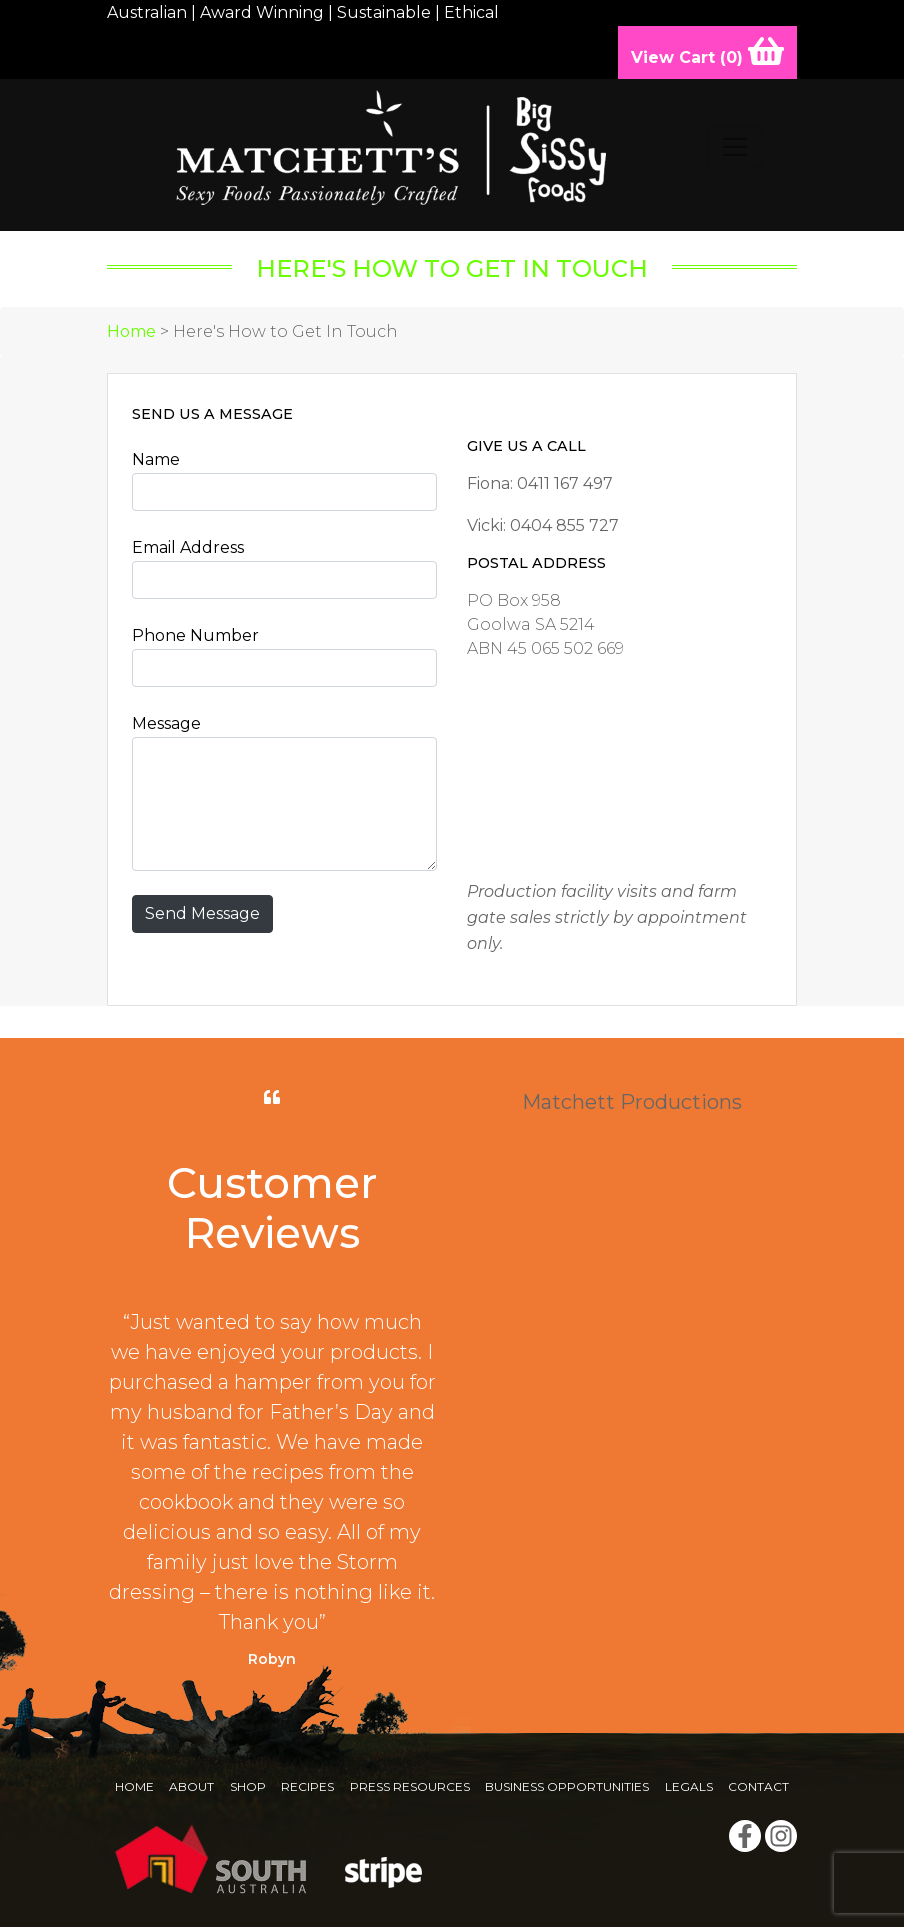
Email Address (188, 547)
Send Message (202, 913)
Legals (689, 1786)
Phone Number (195, 635)
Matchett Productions (632, 1102)
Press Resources (410, 1786)
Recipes (307, 1786)
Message (166, 723)
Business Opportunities (567, 1786)
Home (131, 331)
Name (156, 459)
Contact (758, 1786)
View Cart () (707, 51)
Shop (248, 1786)
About (191, 1786)
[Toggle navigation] (735, 147)
